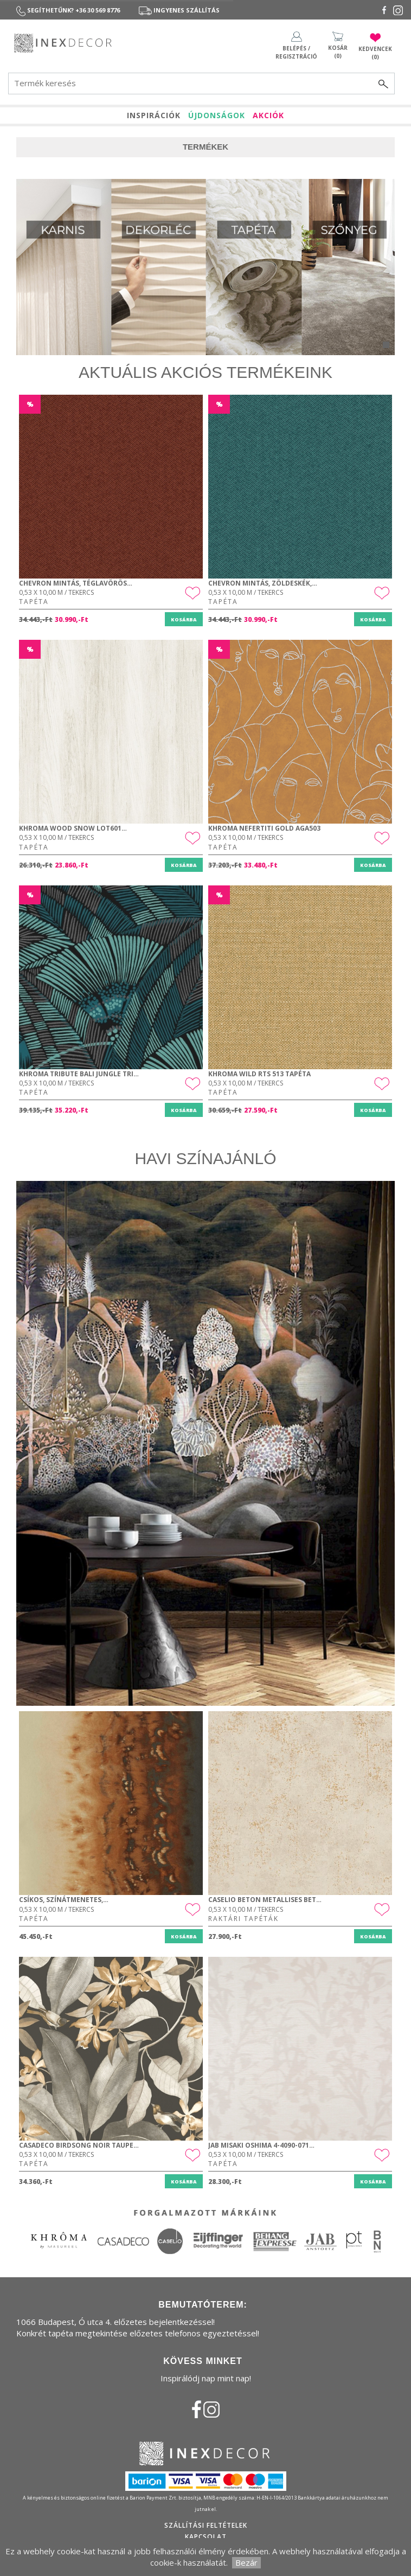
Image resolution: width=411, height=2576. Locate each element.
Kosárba (184, 619)
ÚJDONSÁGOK (216, 115)
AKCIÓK (268, 115)
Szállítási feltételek (205, 2525)
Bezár (246, 2562)
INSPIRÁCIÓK (154, 115)
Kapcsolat (206, 2536)
